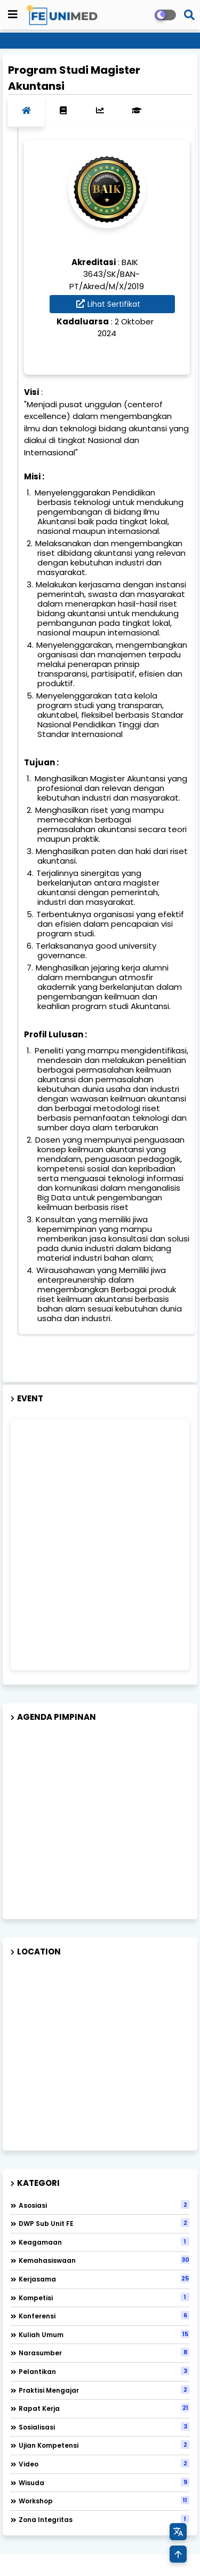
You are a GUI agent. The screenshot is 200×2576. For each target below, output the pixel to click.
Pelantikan (104, 2371)
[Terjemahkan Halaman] (178, 2531)
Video (104, 2464)
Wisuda (104, 2482)
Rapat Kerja (104, 2408)
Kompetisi (104, 2297)
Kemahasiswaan (104, 2260)
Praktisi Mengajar (104, 2390)
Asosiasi (104, 2205)
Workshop (104, 2500)
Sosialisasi (104, 2427)
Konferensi (104, 2316)
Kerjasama (104, 2279)
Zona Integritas (104, 2519)
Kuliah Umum (104, 2334)
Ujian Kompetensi (104, 2445)
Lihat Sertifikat (113, 304)
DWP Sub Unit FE (104, 2223)
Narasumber (104, 2352)
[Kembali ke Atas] (178, 2554)
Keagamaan (104, 2242)
